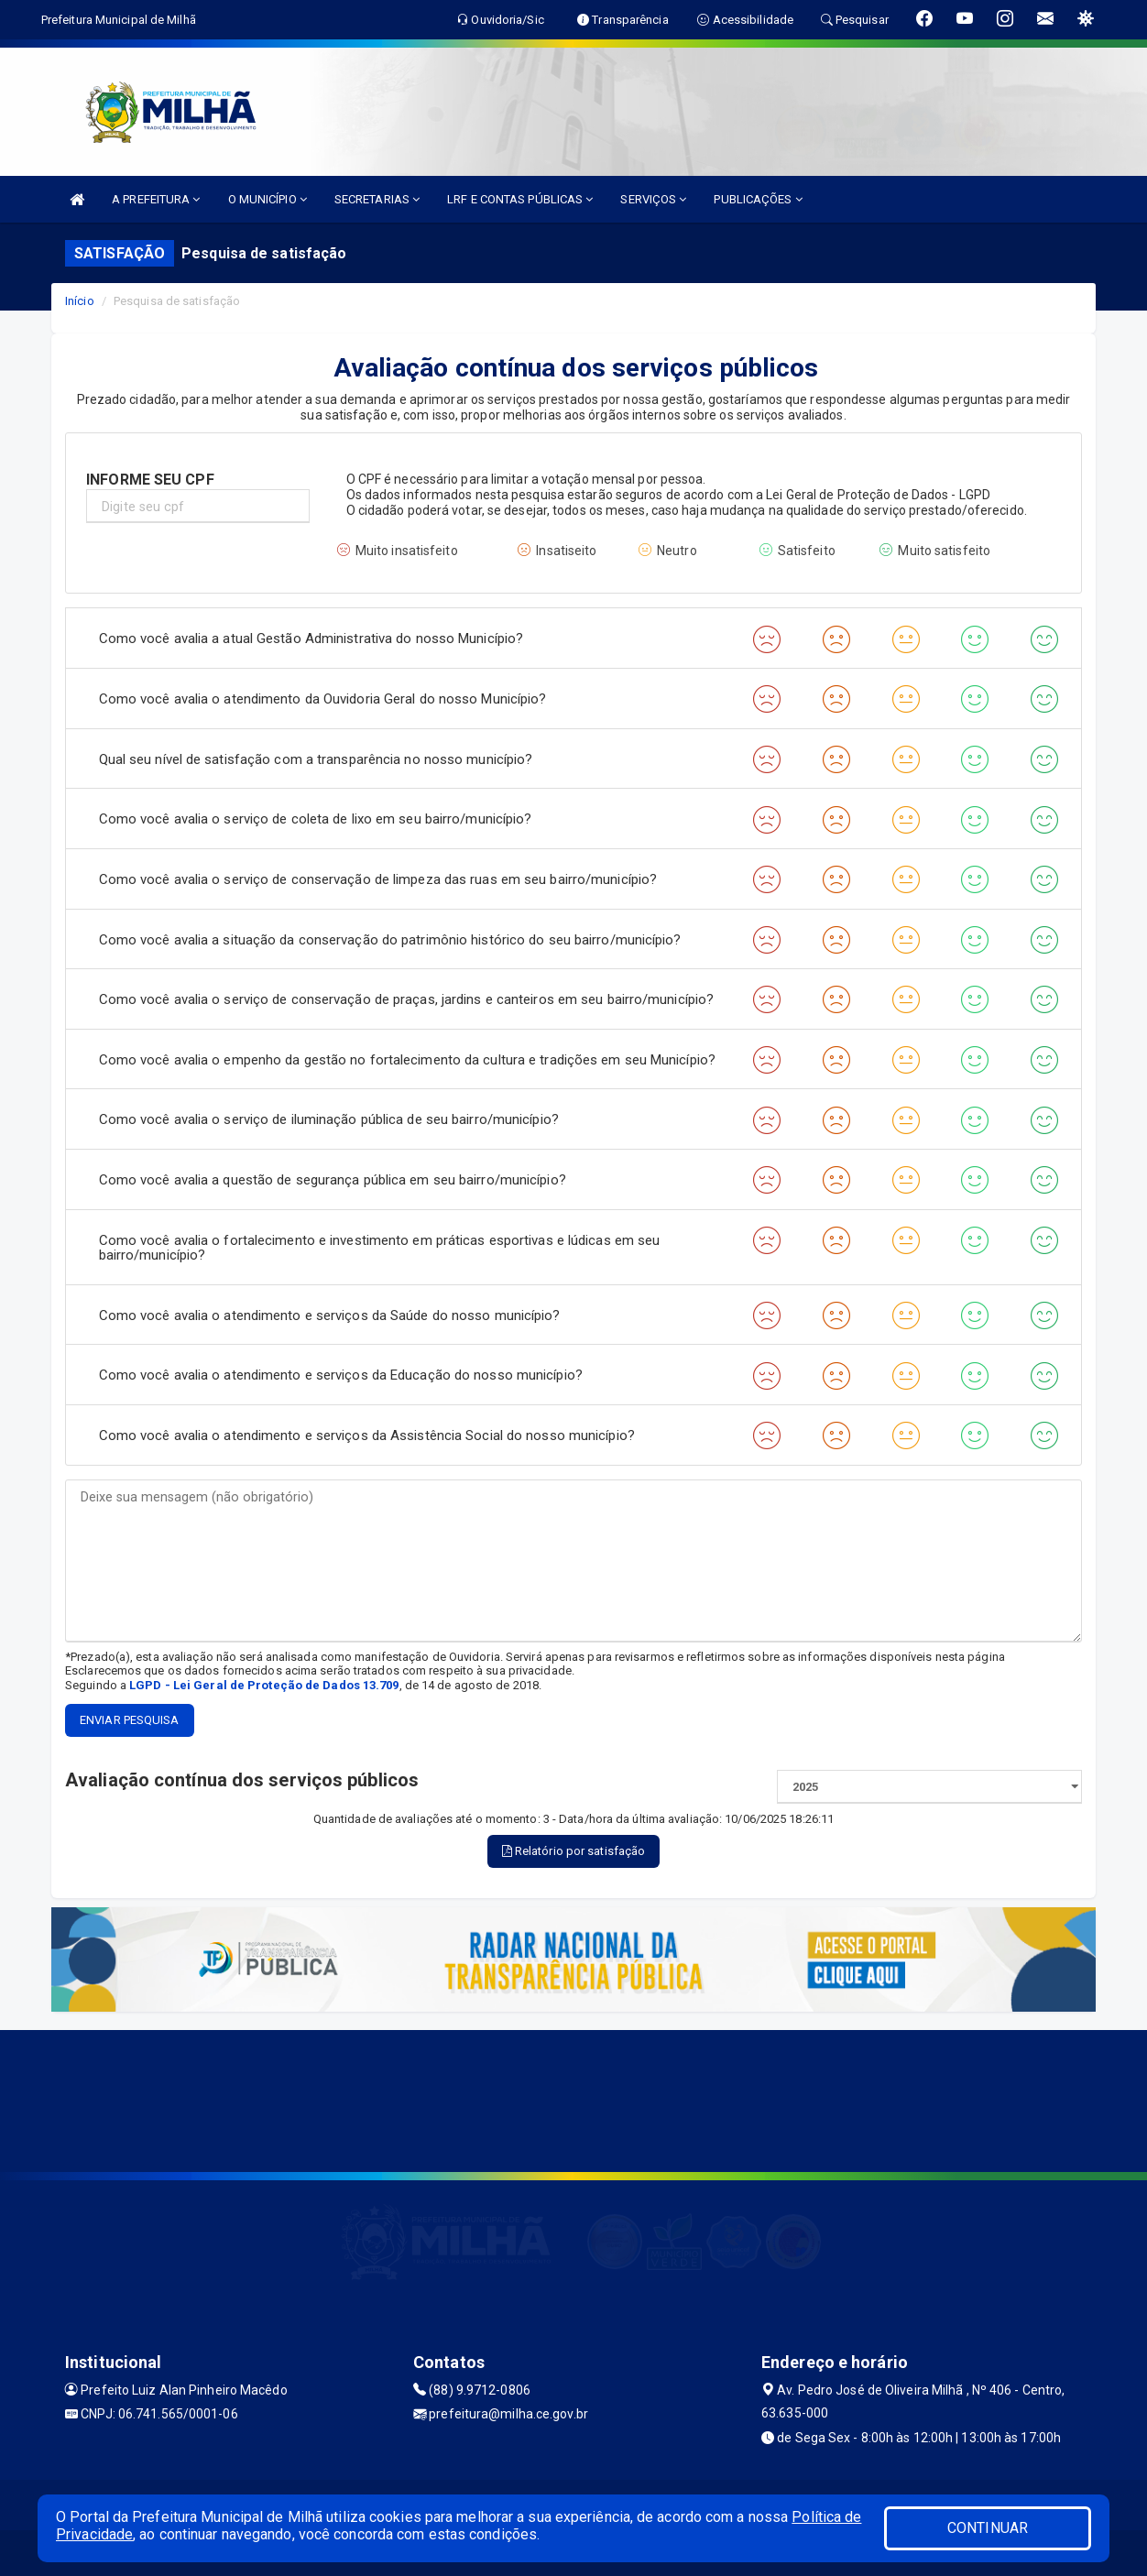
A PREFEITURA (156, 199)
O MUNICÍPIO (267, 199)
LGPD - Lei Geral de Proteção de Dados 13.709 (264, 1685)
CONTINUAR (987, 2528)
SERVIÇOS (653, 199)
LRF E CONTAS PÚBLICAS (520, 199)
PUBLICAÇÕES (758, 199)
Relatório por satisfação (574, 1851)
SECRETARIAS (377, 199)
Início (79, 301)
